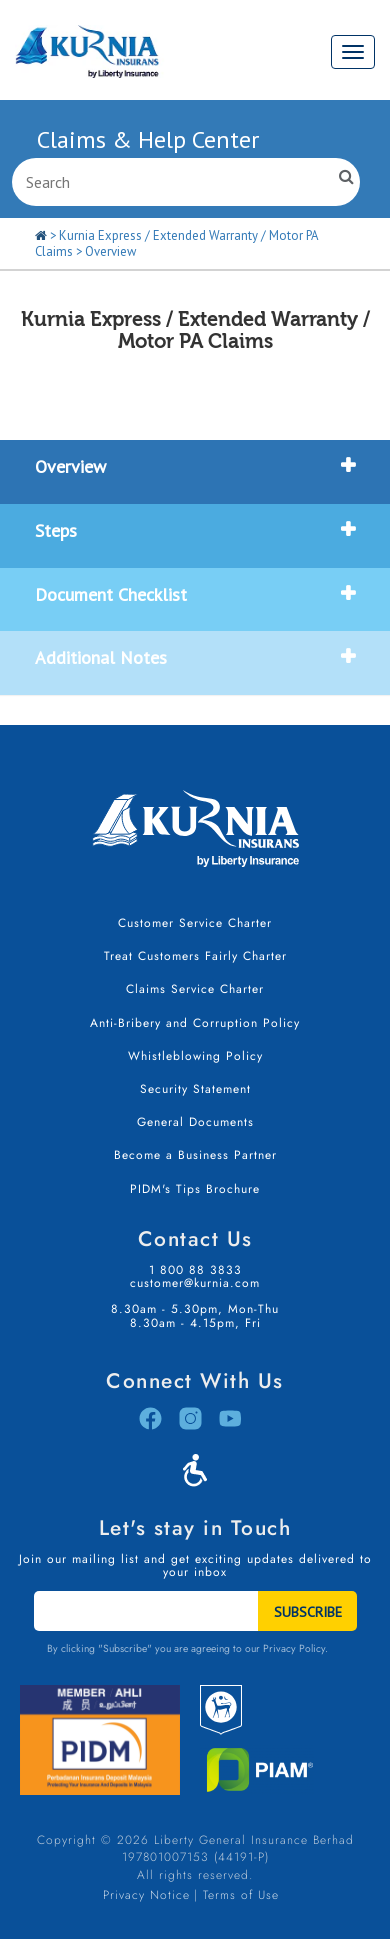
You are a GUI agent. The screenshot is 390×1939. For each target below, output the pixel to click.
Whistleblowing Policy (195, 1056)
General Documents (195, 1122)
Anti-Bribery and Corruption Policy (195, 1023)
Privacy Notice (146, 1895)
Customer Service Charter (195, 923)
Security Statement (195, 1089)
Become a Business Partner (195, 1155)
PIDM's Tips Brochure (195, 1189)
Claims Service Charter (195, 989)
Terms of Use (241, 1895)
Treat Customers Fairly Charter (195, 956)
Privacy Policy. (295, 1648)
